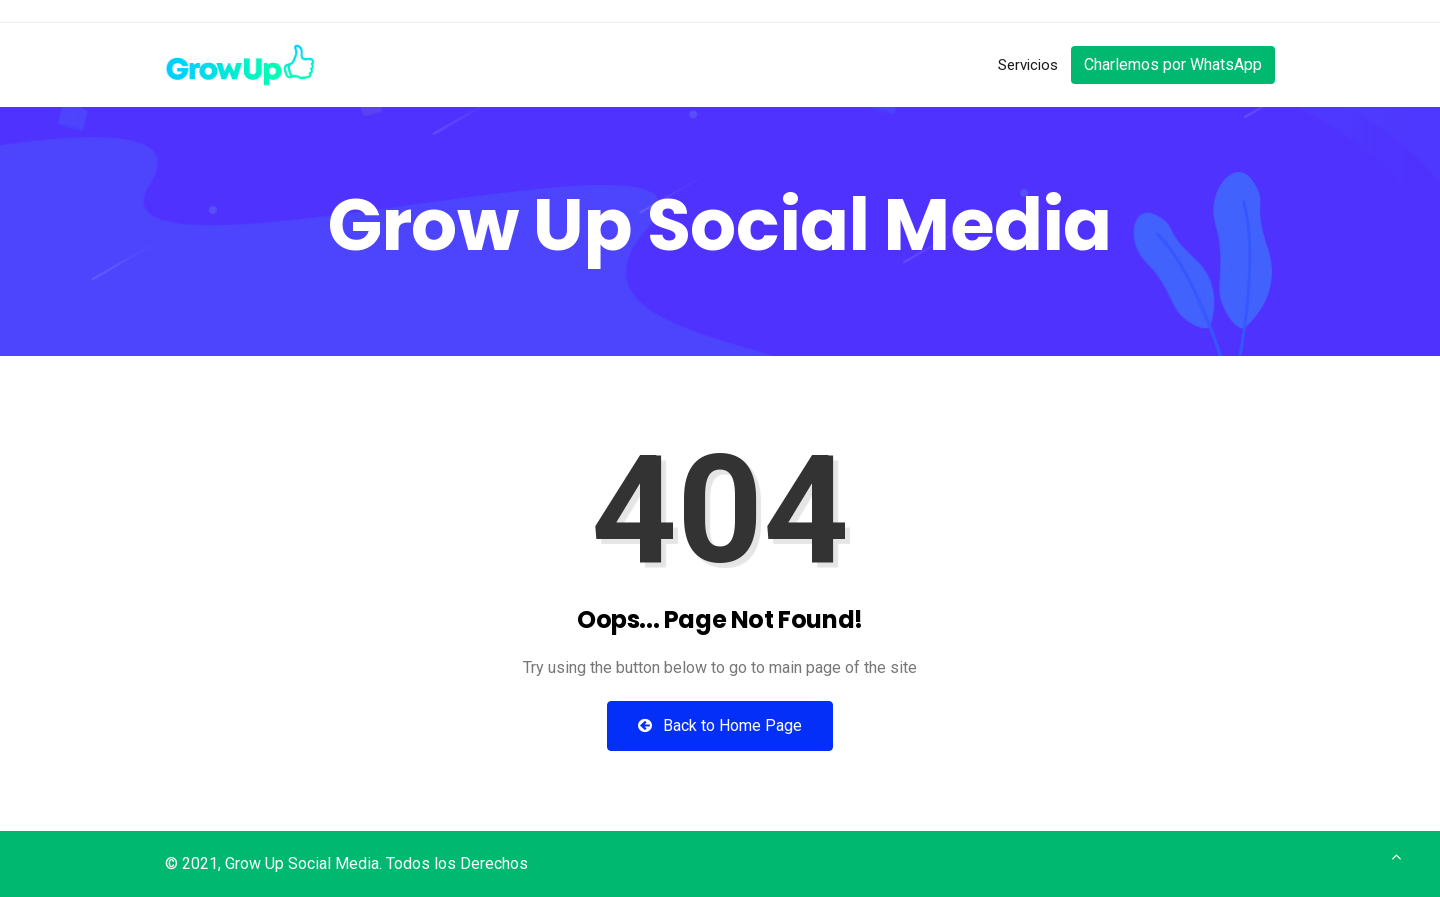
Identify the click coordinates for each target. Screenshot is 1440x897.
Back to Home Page (720, 725)
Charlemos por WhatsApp (1173, 64)
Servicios (1028, 65)
